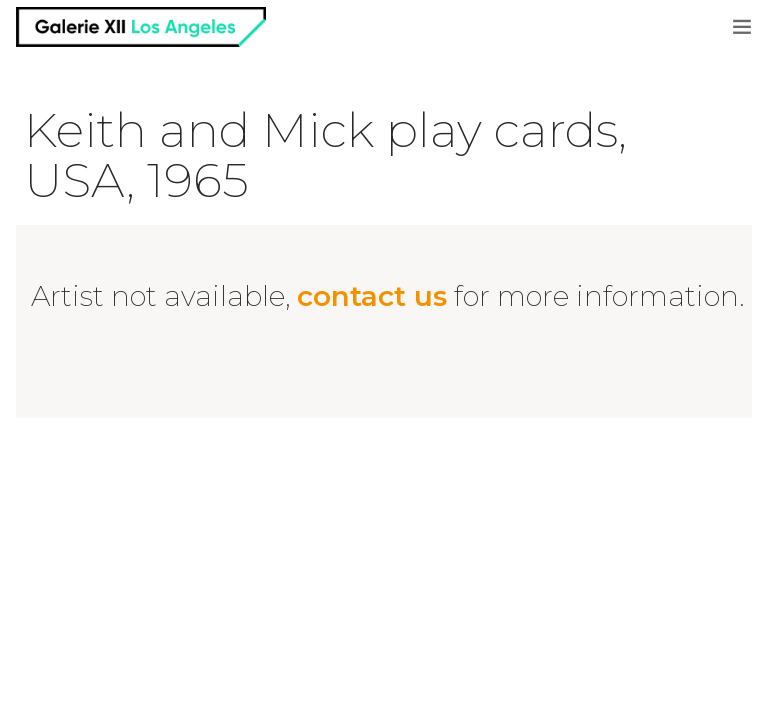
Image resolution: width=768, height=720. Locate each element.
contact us (372, 296)
